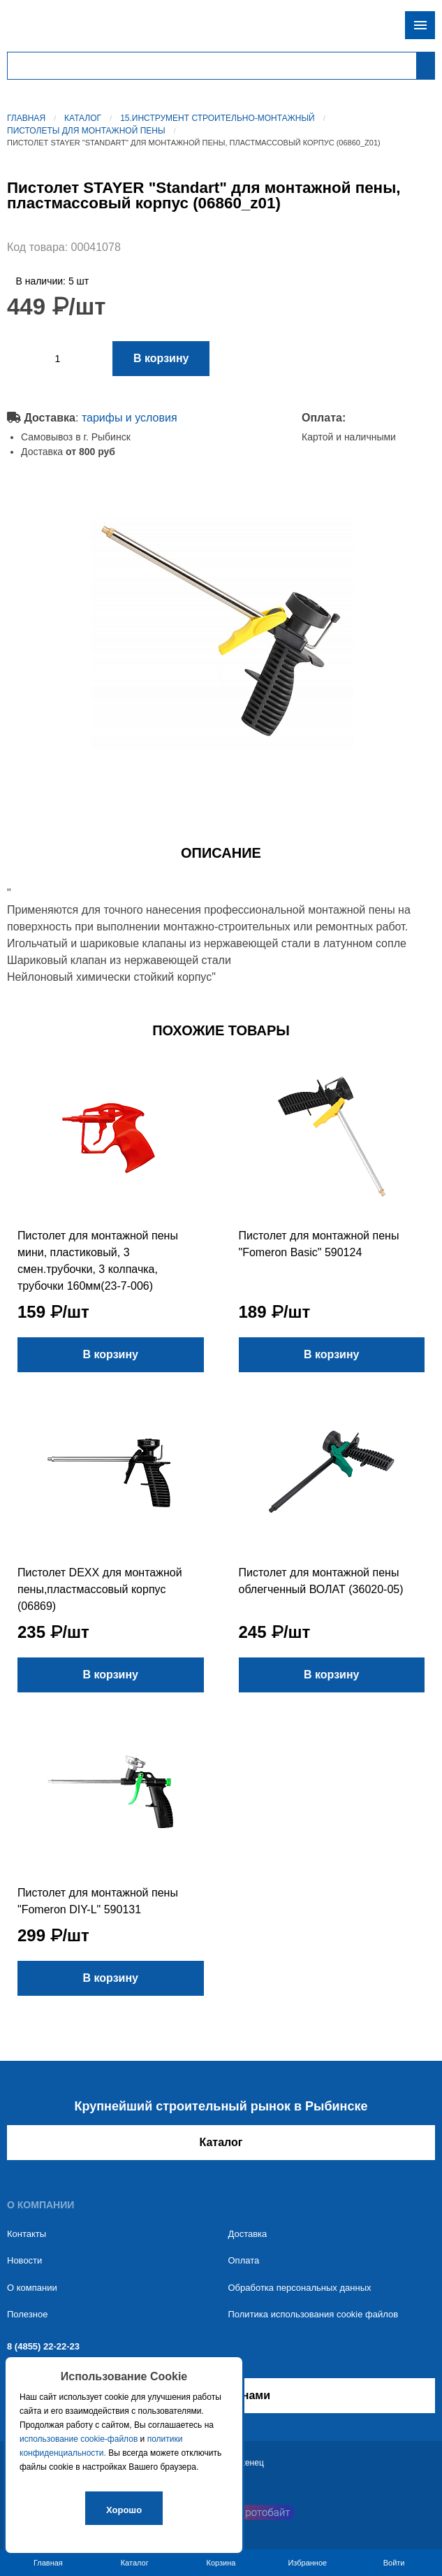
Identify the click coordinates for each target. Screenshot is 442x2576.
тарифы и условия (129, 418)
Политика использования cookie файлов (313, 2314)
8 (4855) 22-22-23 (43, 2346)
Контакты (26, 2234)
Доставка (247, 2234)
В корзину (161, 358)
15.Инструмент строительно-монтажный (217, 118)
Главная (26, 118)
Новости (24, 2260)
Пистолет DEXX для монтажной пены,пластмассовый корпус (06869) (99, 1589)
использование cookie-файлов (79, 2439)
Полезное (27, 2314)
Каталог (82, 118)
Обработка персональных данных (299, 2287)
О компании (32, 2287)
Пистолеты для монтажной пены (86, 131)
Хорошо (124, 2510)
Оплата (244, 2260)
